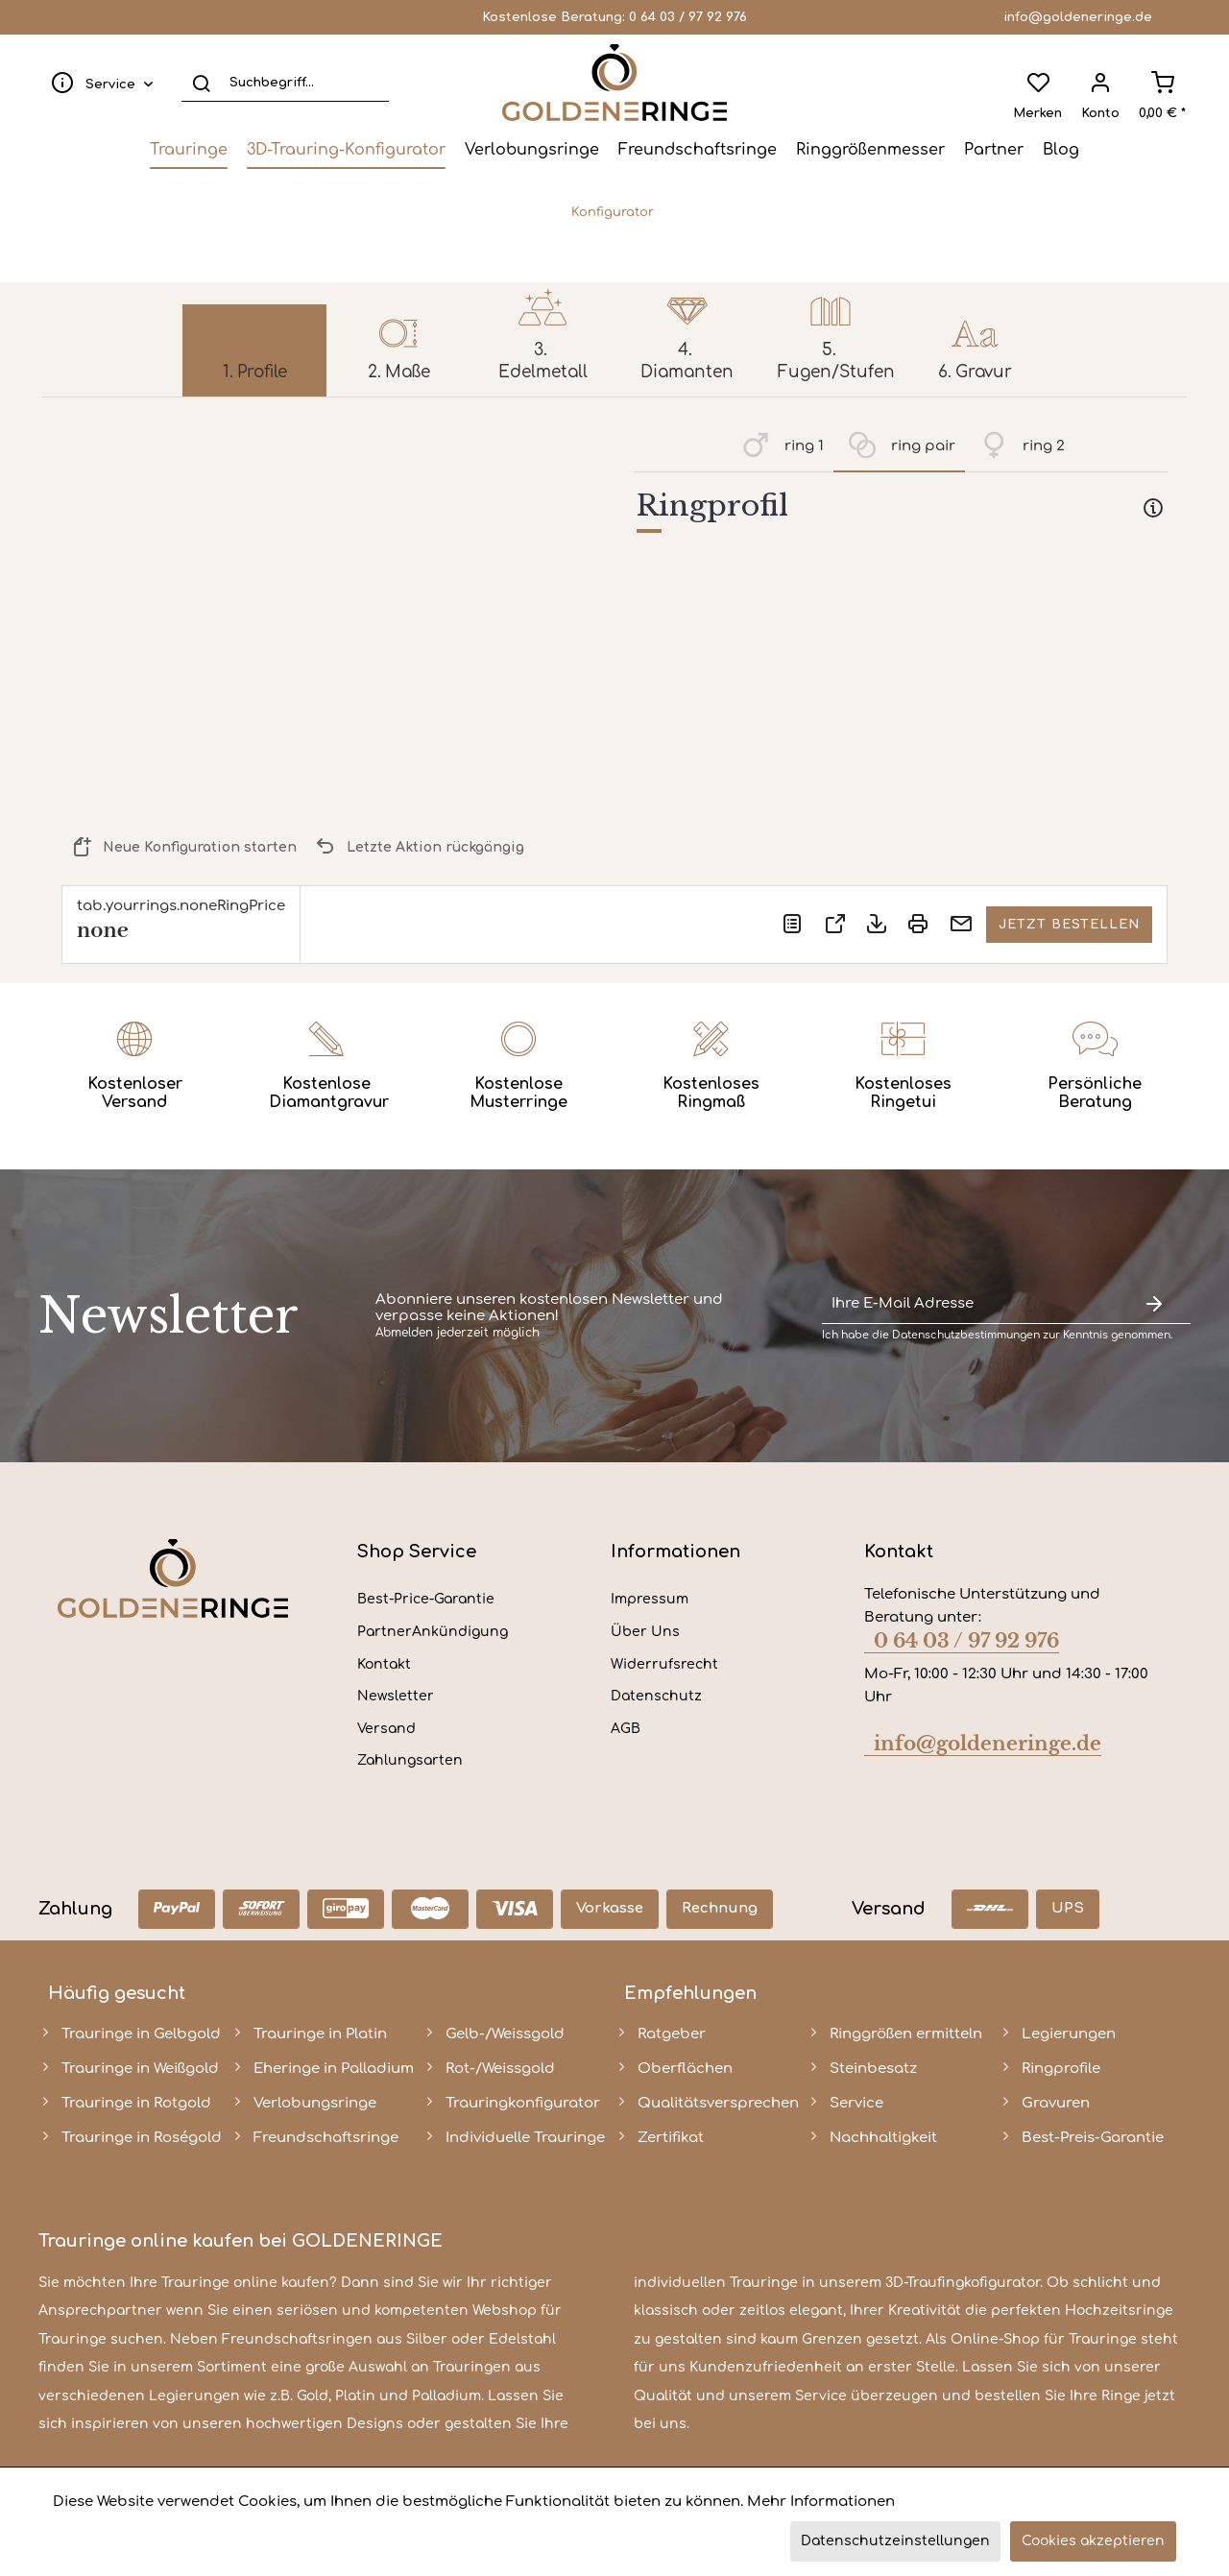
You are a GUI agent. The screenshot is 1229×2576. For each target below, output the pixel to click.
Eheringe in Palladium (333, 2068)
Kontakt (384, 1664)
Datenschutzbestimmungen (966, 1335)
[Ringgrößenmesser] (870, 150)
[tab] (901, 510)
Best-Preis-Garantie (1093, 2138)
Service (856, 2103)
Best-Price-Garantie (425, 1599)
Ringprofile (1061, 2068)
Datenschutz (656, 1696)
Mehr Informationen (821, 2501)
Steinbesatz (873, 2068)
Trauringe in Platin (320, 2034)
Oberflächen (685, 2068)
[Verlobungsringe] (532, 150)
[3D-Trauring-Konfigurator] (346, 150)
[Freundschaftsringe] (697, 150)
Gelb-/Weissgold (505, 2034)
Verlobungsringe (314, 2103)
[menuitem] (98, 82)
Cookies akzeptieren (1093, 2541)
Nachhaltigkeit (883, 2138)
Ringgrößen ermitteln (906, 2034)
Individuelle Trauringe (525, 2138)
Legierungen (1069, 2034)
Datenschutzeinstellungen (895, 2541)
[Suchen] (201, 82)
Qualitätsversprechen (718, 2103)
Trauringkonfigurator (523, 2103)
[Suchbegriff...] (285, 82)
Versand (386, 1728)
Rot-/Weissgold (500, 2068)
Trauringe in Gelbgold (141, 2034)
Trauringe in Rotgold (136, 2103)
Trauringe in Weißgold (140, 2068)
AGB (625, 1728)
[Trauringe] (188, 150)
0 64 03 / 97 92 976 (688, 17)
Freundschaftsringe (325, 2138)
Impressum (649, 1599)
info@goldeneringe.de (1077, 17)
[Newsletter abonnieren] (1154, 1304)
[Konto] (1100, 82)
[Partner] (993, 150)
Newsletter (395, 1696)
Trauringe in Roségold (141, 2138)
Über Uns (645, 1632)
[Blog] (1061, 150)
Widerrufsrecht (664, 1664)
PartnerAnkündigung (432, 1632)
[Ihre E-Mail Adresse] (970, 1304)
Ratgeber (672, 2034)
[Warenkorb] (1162, 82)
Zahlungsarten (410, 1760)
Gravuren (1056, 2103)
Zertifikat (671, 2138)
